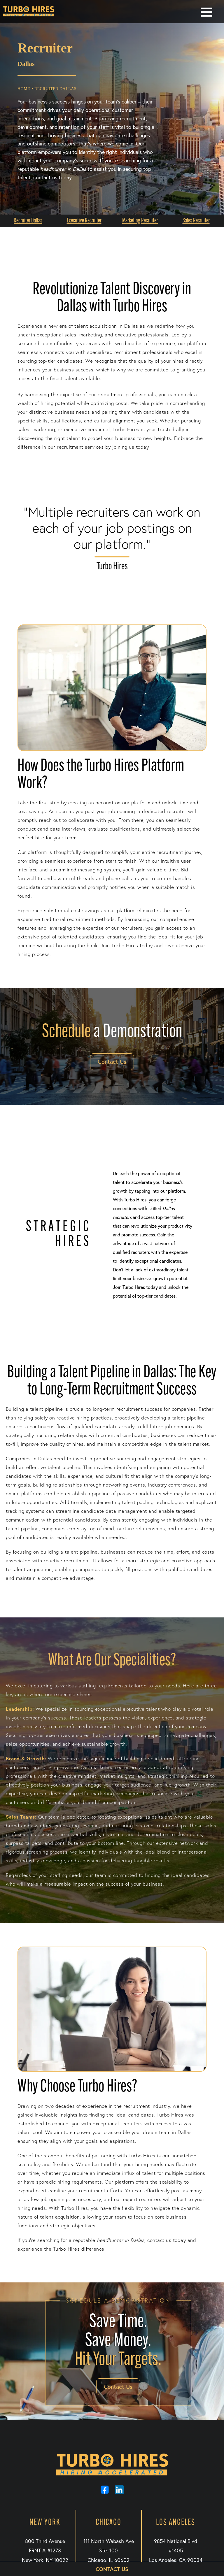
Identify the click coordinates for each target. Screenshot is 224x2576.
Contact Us (112, 1061)
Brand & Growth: (26, 1758)
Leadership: (20, 1708)
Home (24, 89)
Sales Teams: (21, 1816)
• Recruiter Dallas (54, 89)
